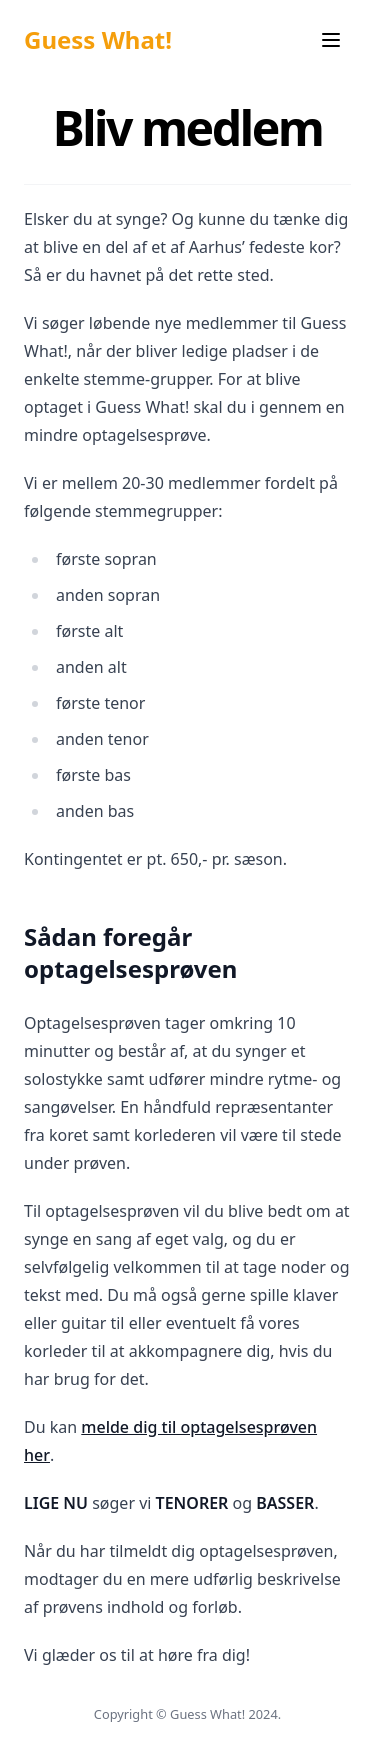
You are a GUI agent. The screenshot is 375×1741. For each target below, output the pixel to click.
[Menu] (331, 40)
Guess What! (98, 40)
